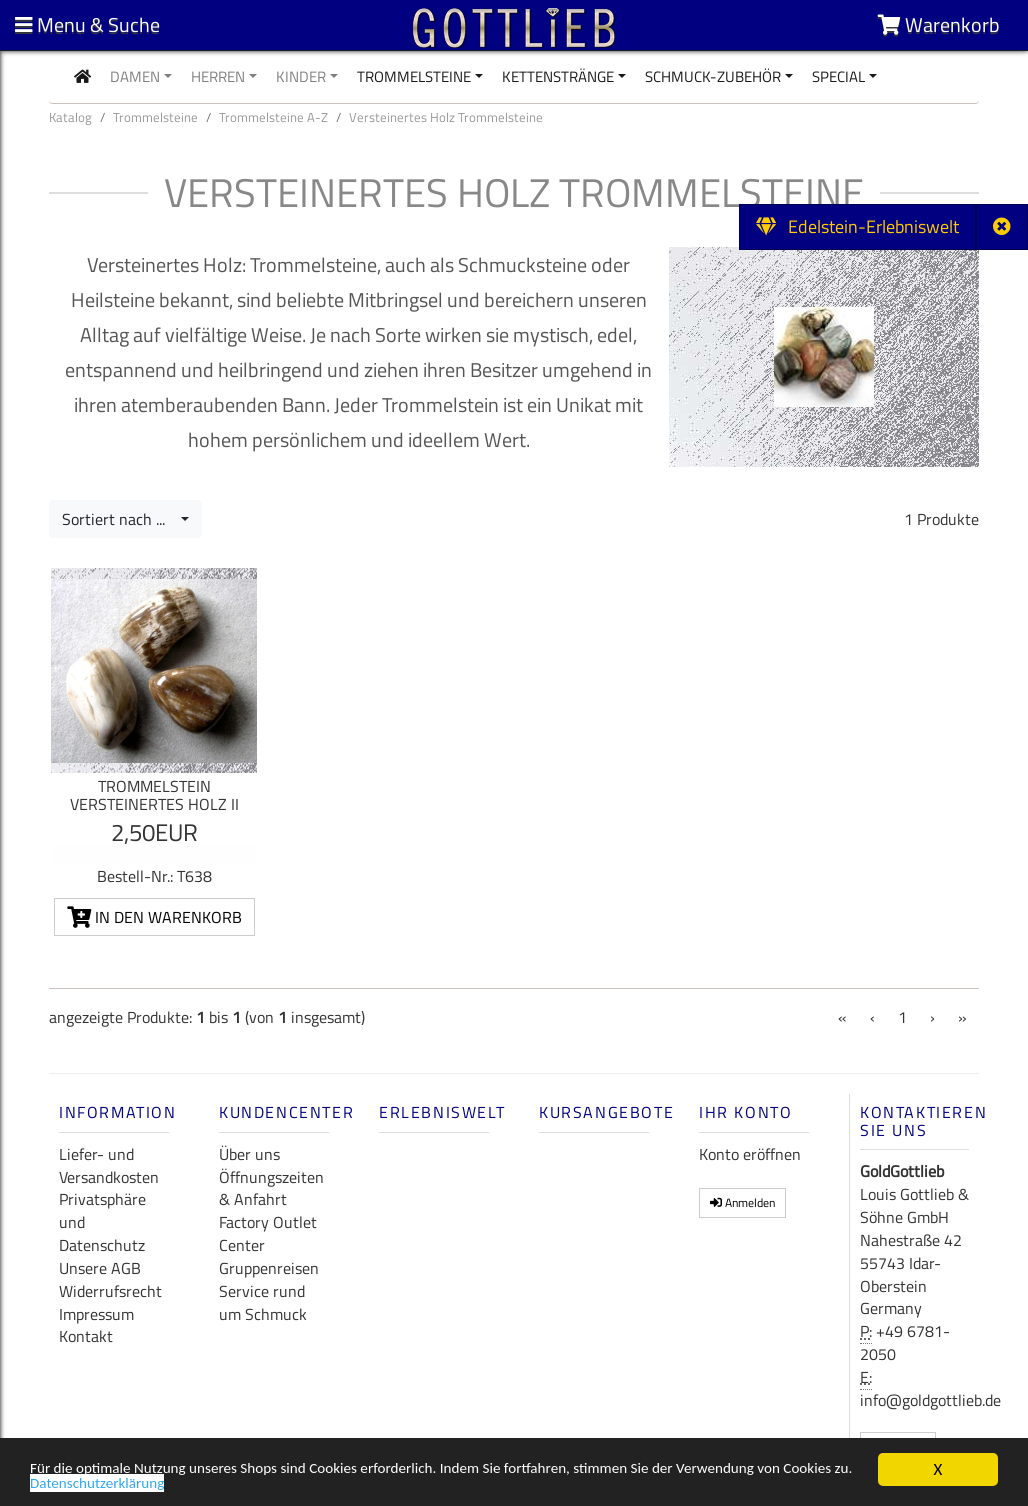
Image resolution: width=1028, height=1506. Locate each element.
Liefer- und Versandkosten (109, 1165)
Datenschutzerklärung (216, 1487)
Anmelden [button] (742, 1202)
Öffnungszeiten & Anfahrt (271, 1188)
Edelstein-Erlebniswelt (857, 226)
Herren (218, 76)
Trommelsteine (414, 76)
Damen (135, 76)
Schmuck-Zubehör (713, 76)
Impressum (96, 1314)
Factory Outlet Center (268, 1233)
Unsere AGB (100, 1268)
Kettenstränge (558, 76)
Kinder (301, 76)
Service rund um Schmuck (263, 1302)
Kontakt (86, 1336)
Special (838, 76)
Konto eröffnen (750, 1154)
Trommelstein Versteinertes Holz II (154, 795)
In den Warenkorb (154, 917)
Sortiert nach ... (119, 519)
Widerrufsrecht (110, 1291)
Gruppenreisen (269, 1268)
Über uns (249, 1154)
